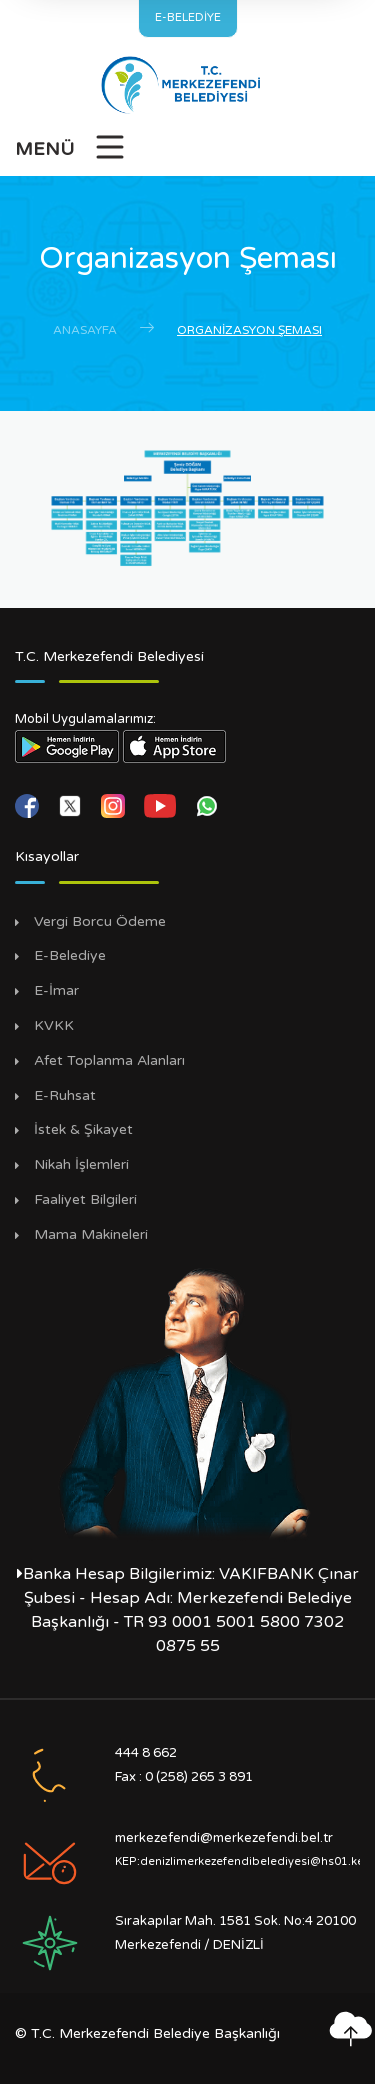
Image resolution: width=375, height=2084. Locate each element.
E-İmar (56, 991)
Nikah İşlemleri (81, 1165)
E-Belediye (70, 956)
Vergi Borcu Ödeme (100, 922)
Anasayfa (85, 330)
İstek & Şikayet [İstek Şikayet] (83, 1130)
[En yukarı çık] (350, 2029)
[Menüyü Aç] (71, 153)
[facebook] (29, 805)
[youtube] (162, 805)
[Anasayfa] (187, 85)
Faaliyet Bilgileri (85, 1200)
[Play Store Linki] (67, 746)
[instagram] (115, 805)
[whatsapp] (207, 805)
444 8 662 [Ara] (146, 1753)
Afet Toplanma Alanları (109, 1061)
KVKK (54, 1026)
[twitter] (72, 805)
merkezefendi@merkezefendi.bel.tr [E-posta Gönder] (224, 1838)
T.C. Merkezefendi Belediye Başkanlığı (155, 2033)
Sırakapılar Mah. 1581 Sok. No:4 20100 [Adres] (235, 1921)
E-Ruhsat (65, 1096)
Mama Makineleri (91, 1235)
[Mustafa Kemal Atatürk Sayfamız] (187, 1401)
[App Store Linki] (175, 746)
